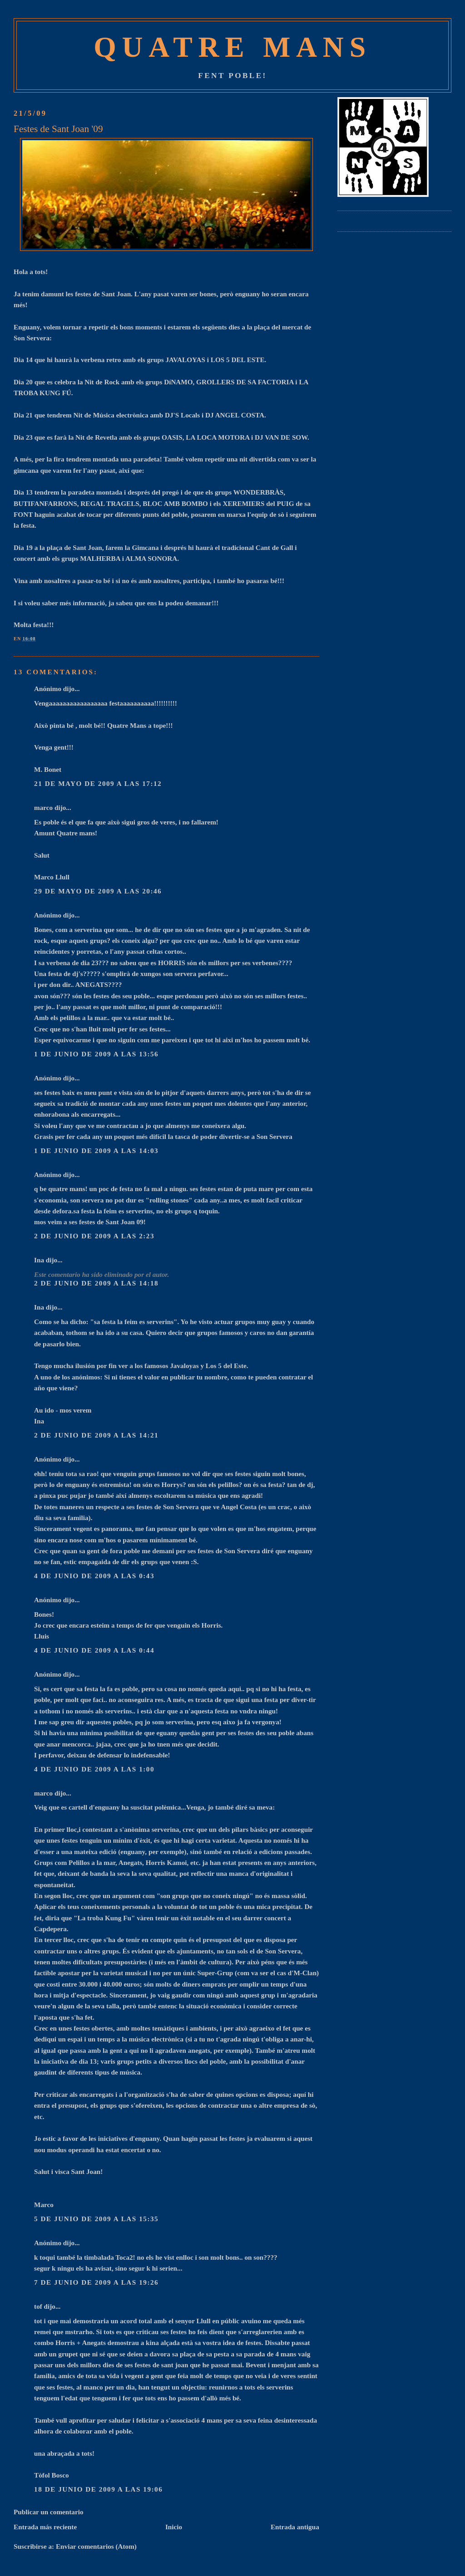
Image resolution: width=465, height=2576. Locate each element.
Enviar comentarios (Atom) (96, 2546)
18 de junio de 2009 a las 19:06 (98, 2489)
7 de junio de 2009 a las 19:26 (96, 2282)
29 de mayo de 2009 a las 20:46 (98, 891)
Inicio (173, 2527)
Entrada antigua (295, 2527)
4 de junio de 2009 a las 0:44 (94, 1650)
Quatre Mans (232, 47)
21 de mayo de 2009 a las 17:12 (98, 783)
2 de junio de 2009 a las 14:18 (96, 1283)
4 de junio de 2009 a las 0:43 (94, 1576)
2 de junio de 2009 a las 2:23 (94, 1236)
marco (43, 807)
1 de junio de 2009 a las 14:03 (96, 1150)
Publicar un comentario (48, 2512)
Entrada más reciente (45, 2527)
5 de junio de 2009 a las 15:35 (96, 2219)
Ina (39, 1260)
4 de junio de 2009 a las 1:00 (94, 1769)
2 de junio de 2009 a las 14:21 (96, 1435)
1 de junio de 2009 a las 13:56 (96, 1054)
